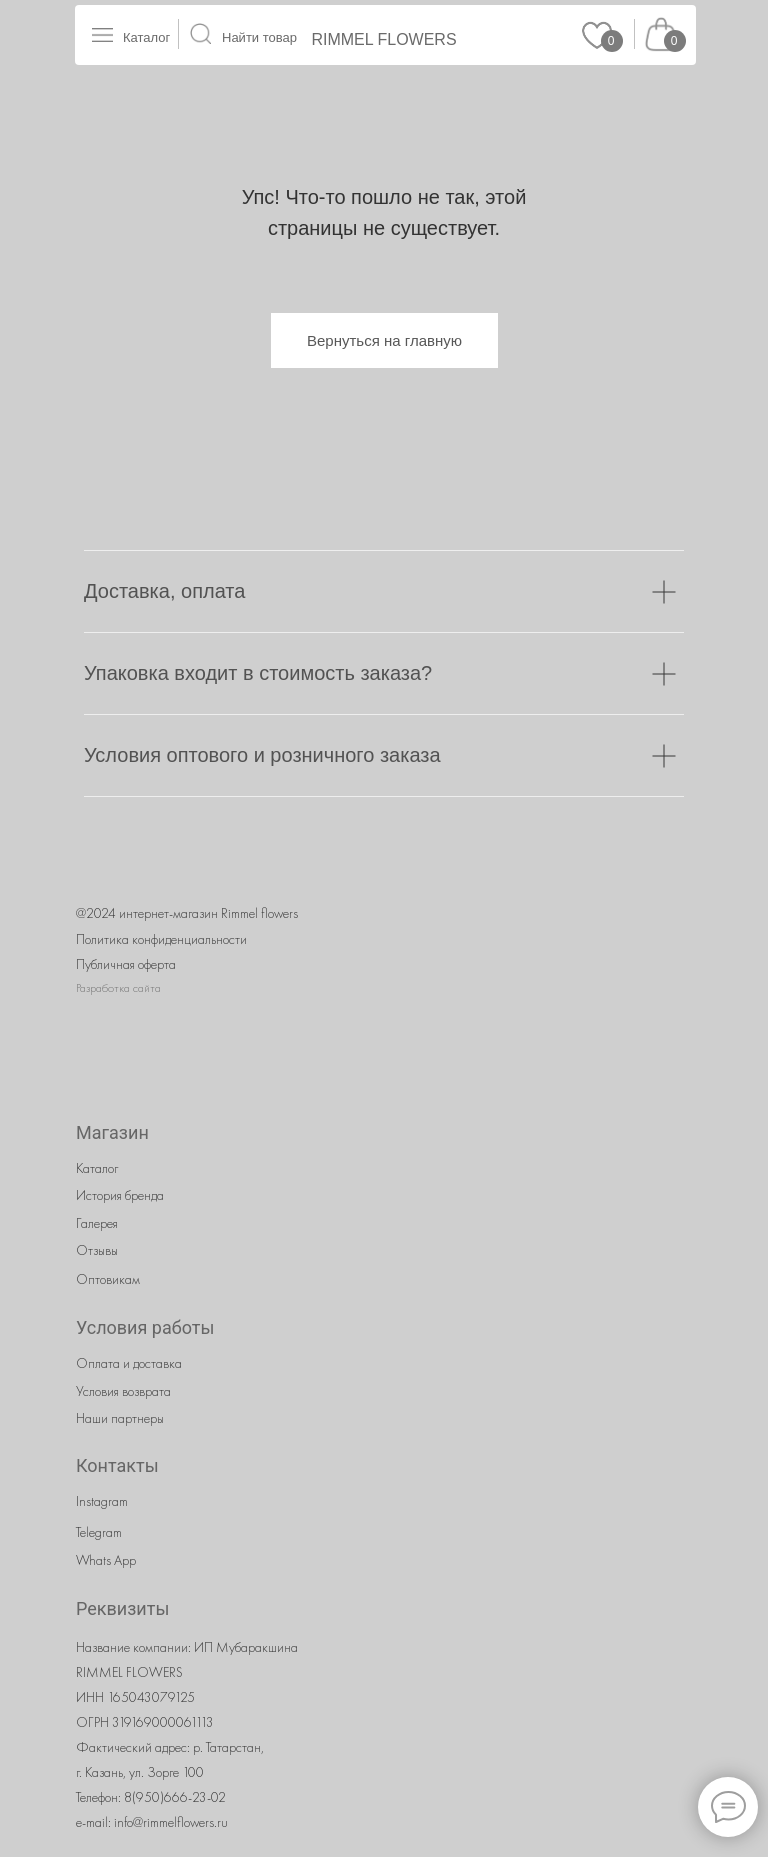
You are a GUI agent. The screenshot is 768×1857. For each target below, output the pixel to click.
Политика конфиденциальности (161, 939)
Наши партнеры (120, 1418)
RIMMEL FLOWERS (383, 39)
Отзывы (97, 1250)
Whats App (106, 1560)
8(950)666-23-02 (175, 1797)
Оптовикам (108, 1279)
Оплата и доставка (129, 1363)
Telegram (99, 1532)
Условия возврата (123, 1391)
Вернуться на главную (384, 340)
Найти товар (259, 37)
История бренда (120, 1195)
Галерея (97, 1223)
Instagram (102, 1501)
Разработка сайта (118, 988)
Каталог (146, 37)
